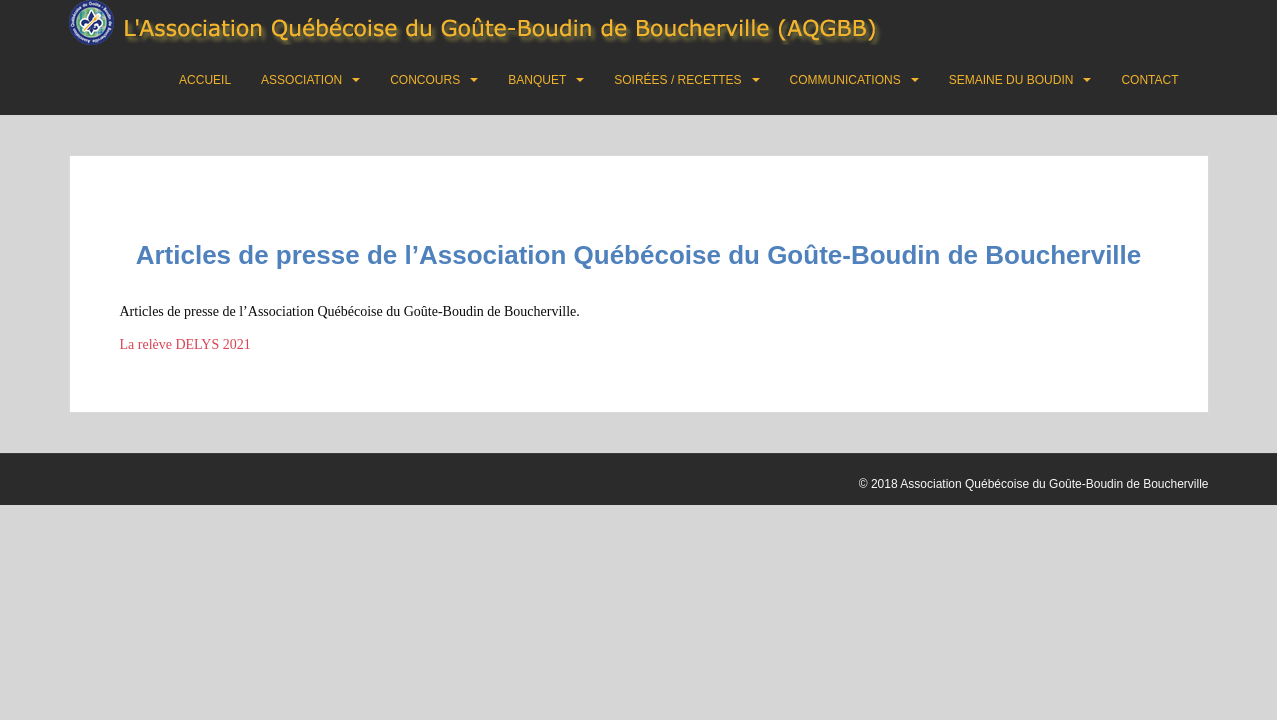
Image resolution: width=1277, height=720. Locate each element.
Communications (845, 80)
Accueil (205, 80)
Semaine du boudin (1011, 80)
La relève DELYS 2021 (185, 344)
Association (301, 80)
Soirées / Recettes (677, 80)
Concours (425, 80)
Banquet (537, 80)
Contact (1149, 80)
